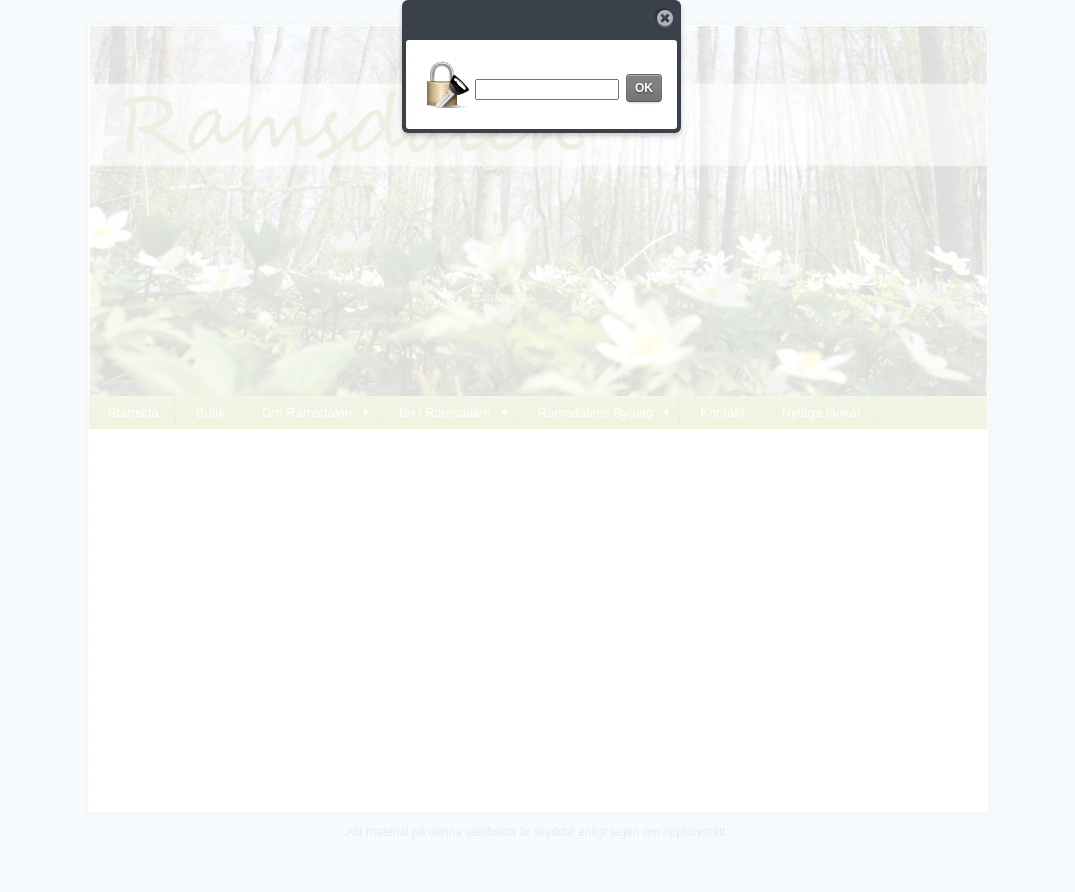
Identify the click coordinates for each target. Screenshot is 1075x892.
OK (644, 88)
